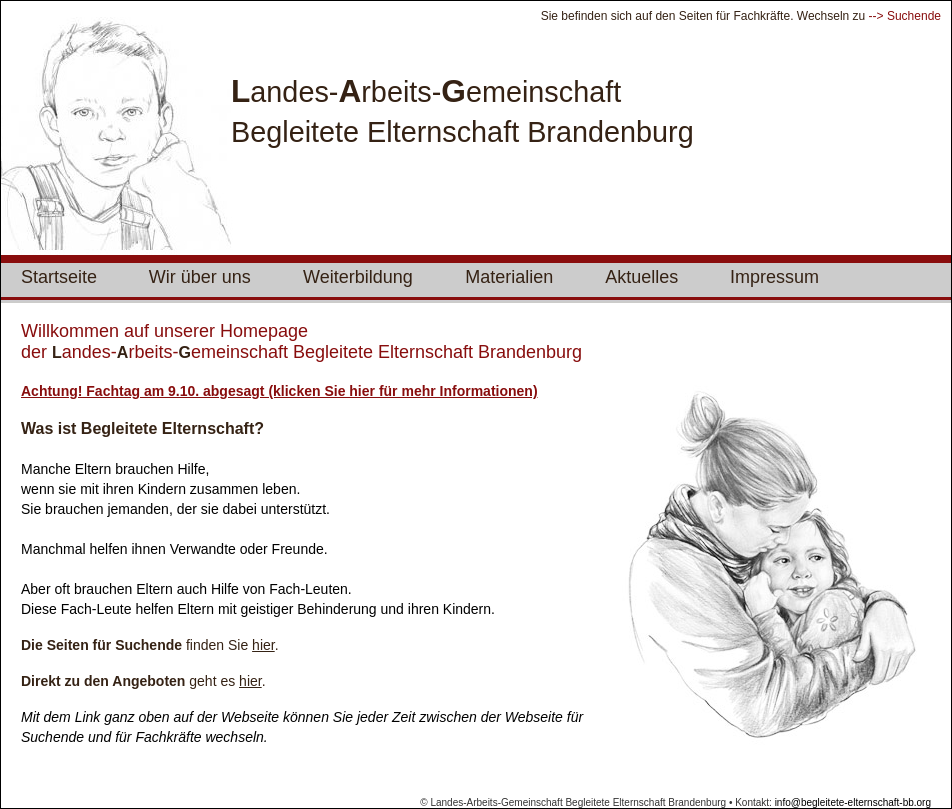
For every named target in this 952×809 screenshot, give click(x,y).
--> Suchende (905, 16)
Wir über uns (200, 277)
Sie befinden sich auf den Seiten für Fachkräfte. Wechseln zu (705, 16)
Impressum (774, 277)
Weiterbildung (358, 277)
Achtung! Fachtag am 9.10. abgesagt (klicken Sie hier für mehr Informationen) (279, 391)
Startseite (59, 277)
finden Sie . (150, 645)
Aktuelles (641, 277)
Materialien (509, 277)
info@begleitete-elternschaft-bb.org (853, 802)
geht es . (143, 681)
